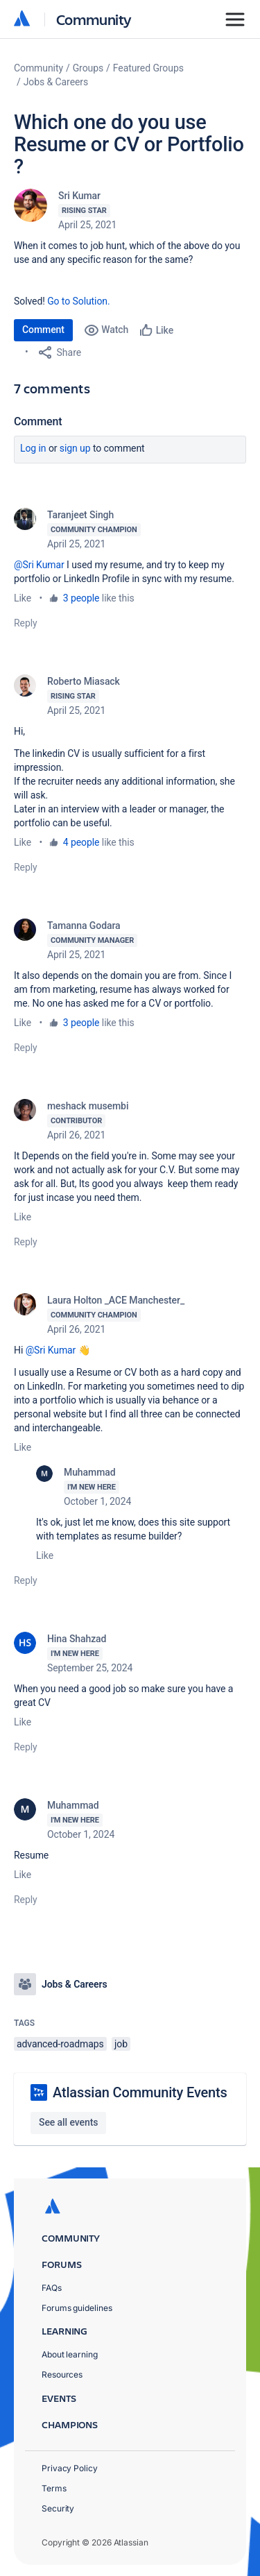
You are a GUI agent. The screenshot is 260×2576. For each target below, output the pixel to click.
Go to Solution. (78, 301)
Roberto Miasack (83, 681)
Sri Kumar (79, 195)
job (121, 2043)
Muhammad (90, 1472)
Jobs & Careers (56, 81)
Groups (88, 68)
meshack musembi (87, 1105)
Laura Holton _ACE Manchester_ (115, 1300)
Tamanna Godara (84, 925)
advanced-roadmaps (60, 2043)
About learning (70, 2354)
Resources (62, 2374)
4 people (81, 842)
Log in (33, 448)
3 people (81, 598)
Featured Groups (148, 68)
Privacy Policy (70, 2468)
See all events (68, 2122)
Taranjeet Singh (80, 514)
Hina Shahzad (76, 1638)
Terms (54, 2488)
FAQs (52, 2288)
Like (22, 598)
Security (58, 2508)
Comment (43, 329)
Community (94, 19)
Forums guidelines (77, 2308)
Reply (25, 623)
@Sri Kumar (39, 564)
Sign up (75, 448)
